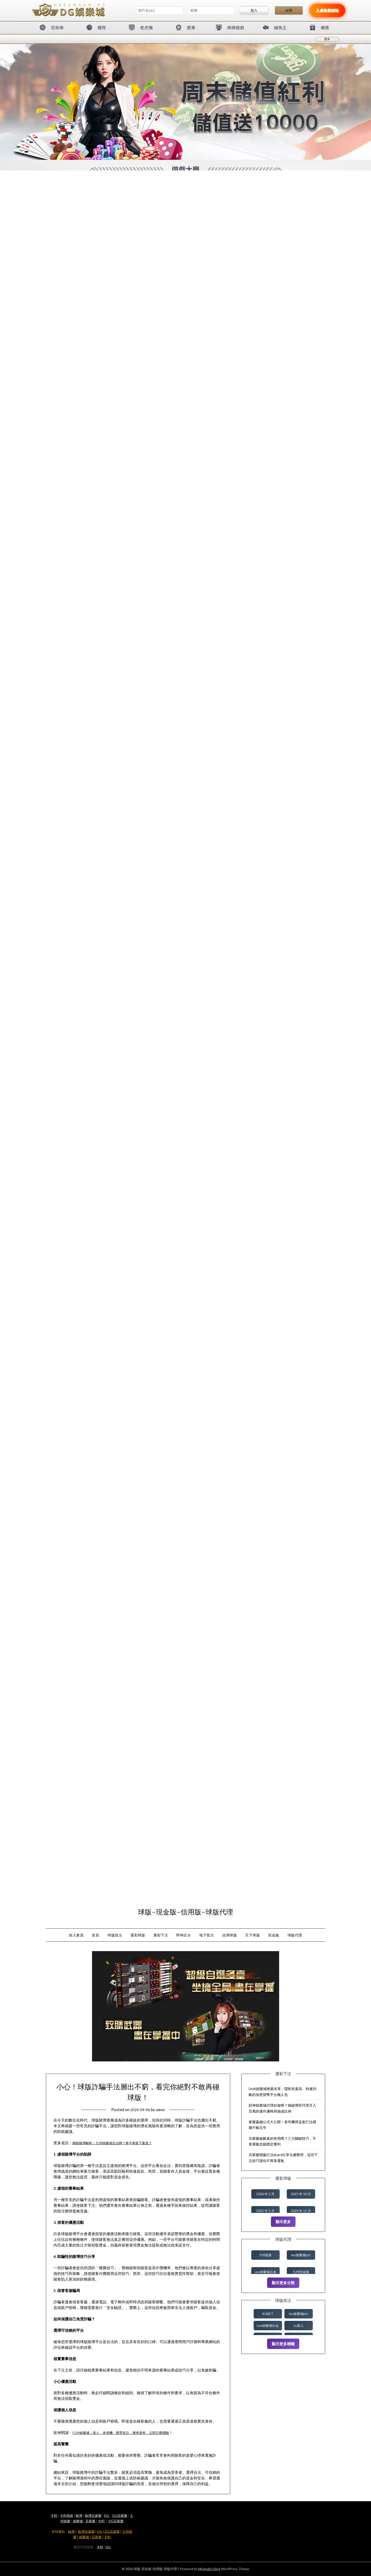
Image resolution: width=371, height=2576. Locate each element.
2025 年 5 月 (265, 2211)
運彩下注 (160, 1935)
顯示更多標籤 (283, 2343)
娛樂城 (78, 2521)
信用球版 (229, 1935)
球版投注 (114, 1935)
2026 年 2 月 (265, 2194)
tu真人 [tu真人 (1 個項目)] (299, 2325)
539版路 (265, 2255)
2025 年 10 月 (301, 2194)
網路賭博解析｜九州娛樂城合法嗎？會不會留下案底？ (117, 2142)
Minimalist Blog (209, 2569)
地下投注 (206, 1935)
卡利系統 (66, 2516)
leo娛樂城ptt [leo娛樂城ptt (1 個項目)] (298, 2314)
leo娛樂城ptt (300, 2255)
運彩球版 (137, 1935)
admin (161, 2109)
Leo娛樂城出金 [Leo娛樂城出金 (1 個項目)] (268, 2325)
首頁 (95, 1935)
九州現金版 (301, 2272)
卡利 (54, 2516)
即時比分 (183, 1935)
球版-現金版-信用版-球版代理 (185, 1910)
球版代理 (294, 1935)
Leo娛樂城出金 (265, 2272)
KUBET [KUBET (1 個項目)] (267, 2314)
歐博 (79, 2516)
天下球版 (252, 1935)
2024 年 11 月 (301, 2211)
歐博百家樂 (93, 2516)
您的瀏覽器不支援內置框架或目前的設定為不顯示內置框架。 (185, 85)
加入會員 (76, 1935)
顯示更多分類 (283, 2282)
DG (106, 2516)
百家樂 (90, 2521)
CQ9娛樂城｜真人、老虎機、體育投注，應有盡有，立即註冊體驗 (127, 2432)
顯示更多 (283, 2221)
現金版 (273, 1935)
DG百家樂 (119, 2516)
